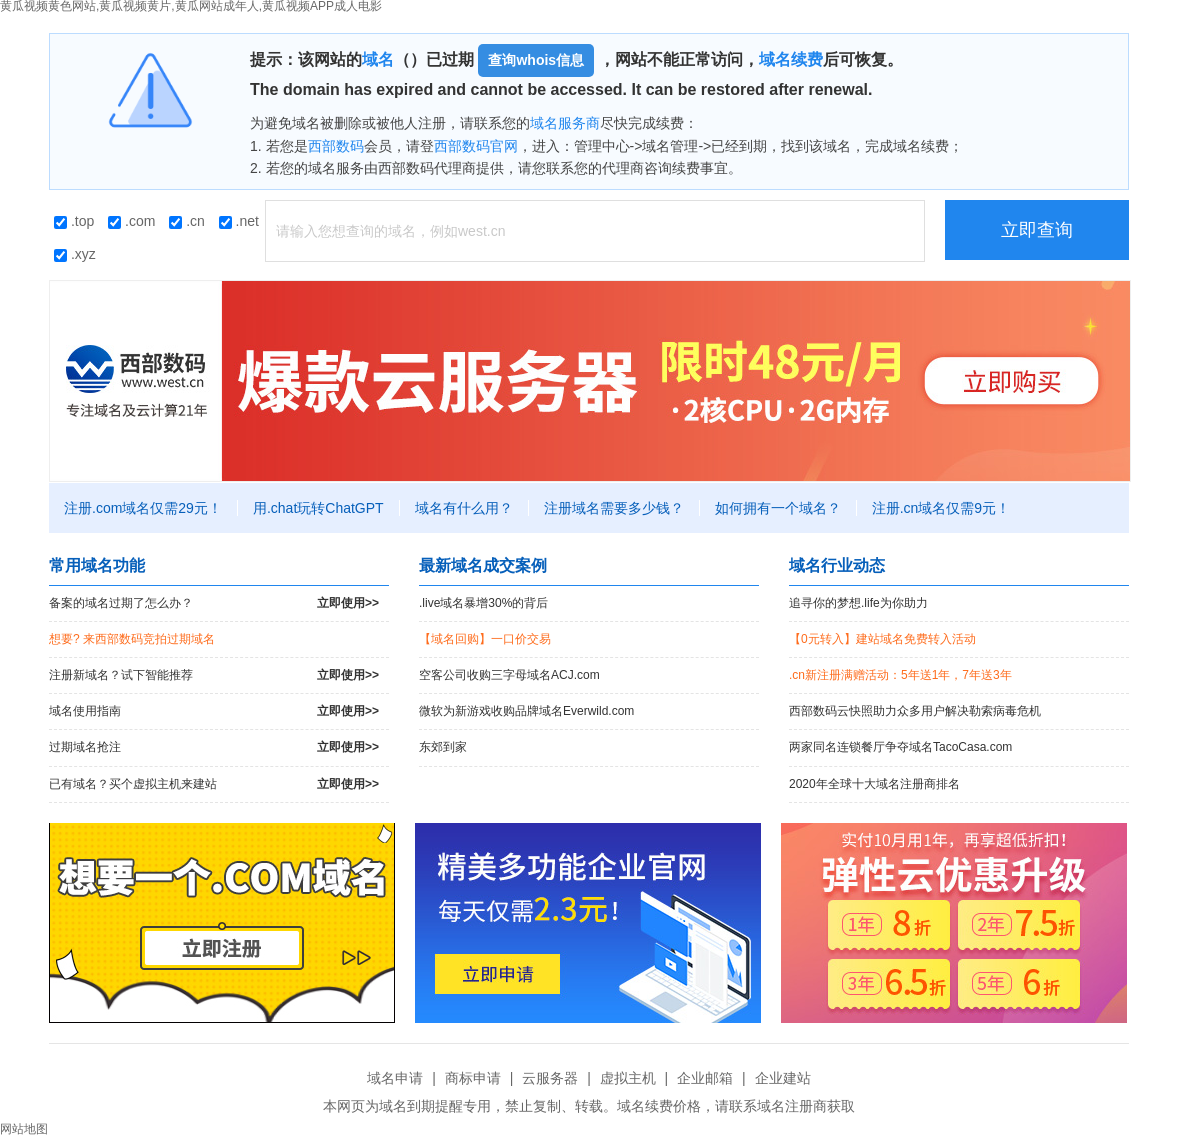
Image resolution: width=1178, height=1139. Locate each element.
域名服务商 (565, 123)
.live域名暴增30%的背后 (483, 603)
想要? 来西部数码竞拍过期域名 (132, 639)
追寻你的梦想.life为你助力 (858, 603)
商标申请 (473, 1078)
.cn (187, 221)
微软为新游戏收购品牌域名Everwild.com (526, 711)
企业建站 (783, 1078)
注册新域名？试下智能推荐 (214, 675)
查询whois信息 (536, 60)
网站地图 (24, 1129)
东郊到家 (443, 747)
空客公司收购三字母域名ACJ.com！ (509, 675)
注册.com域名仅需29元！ (143, 508)
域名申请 (395, 1078)
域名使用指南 (214, 711)
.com (131, 221)
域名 (378, 59)
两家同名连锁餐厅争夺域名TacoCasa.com (900, 747)
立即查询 (1037, 230)
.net (239, 221)
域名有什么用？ (464, 508)
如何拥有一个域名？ (778, 508)
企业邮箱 (705, 1078)
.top (74, 221)
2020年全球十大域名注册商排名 (874, 784)
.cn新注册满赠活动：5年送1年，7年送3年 (900, 675)
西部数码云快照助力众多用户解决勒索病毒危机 (915, 711)
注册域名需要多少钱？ (614, 508)
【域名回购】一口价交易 (485, 639)
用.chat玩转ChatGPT (318, 508)
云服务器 (550, 1078)
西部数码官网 (476, 146)
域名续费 (791, 59)
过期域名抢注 (214, 747)
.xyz (75, 254)
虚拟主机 (628, 1078)
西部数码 (336, 146)
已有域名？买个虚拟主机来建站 (214, 784)
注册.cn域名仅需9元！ (941, 508)
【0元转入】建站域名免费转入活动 (882, 639)
